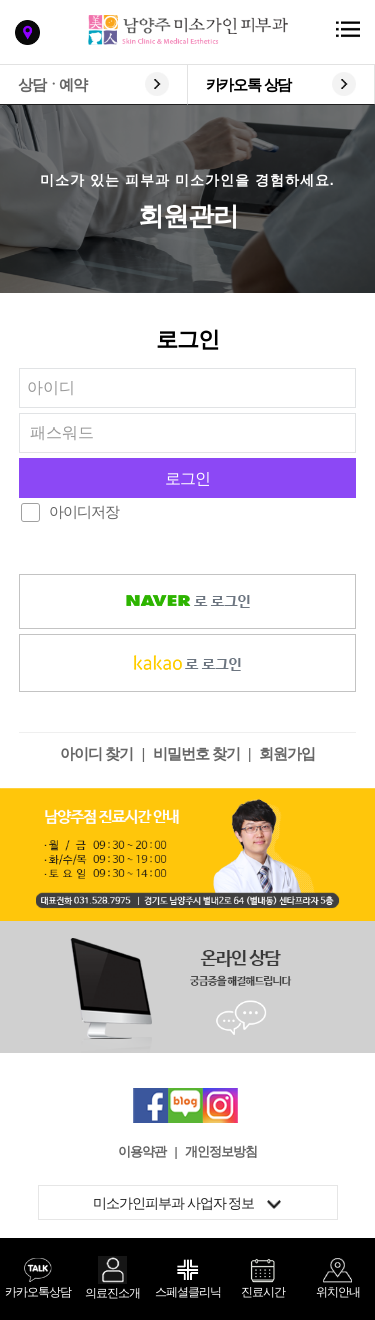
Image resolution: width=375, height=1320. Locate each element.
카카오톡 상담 (249, 84)
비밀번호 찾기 (196, 753)
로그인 (187, 478)
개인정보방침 (221, 1151)
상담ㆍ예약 (52, 84)
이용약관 (142, 1151)
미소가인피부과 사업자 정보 (188, 1203)
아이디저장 (84, 511)
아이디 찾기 (96, 753)
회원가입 (287, 753)
